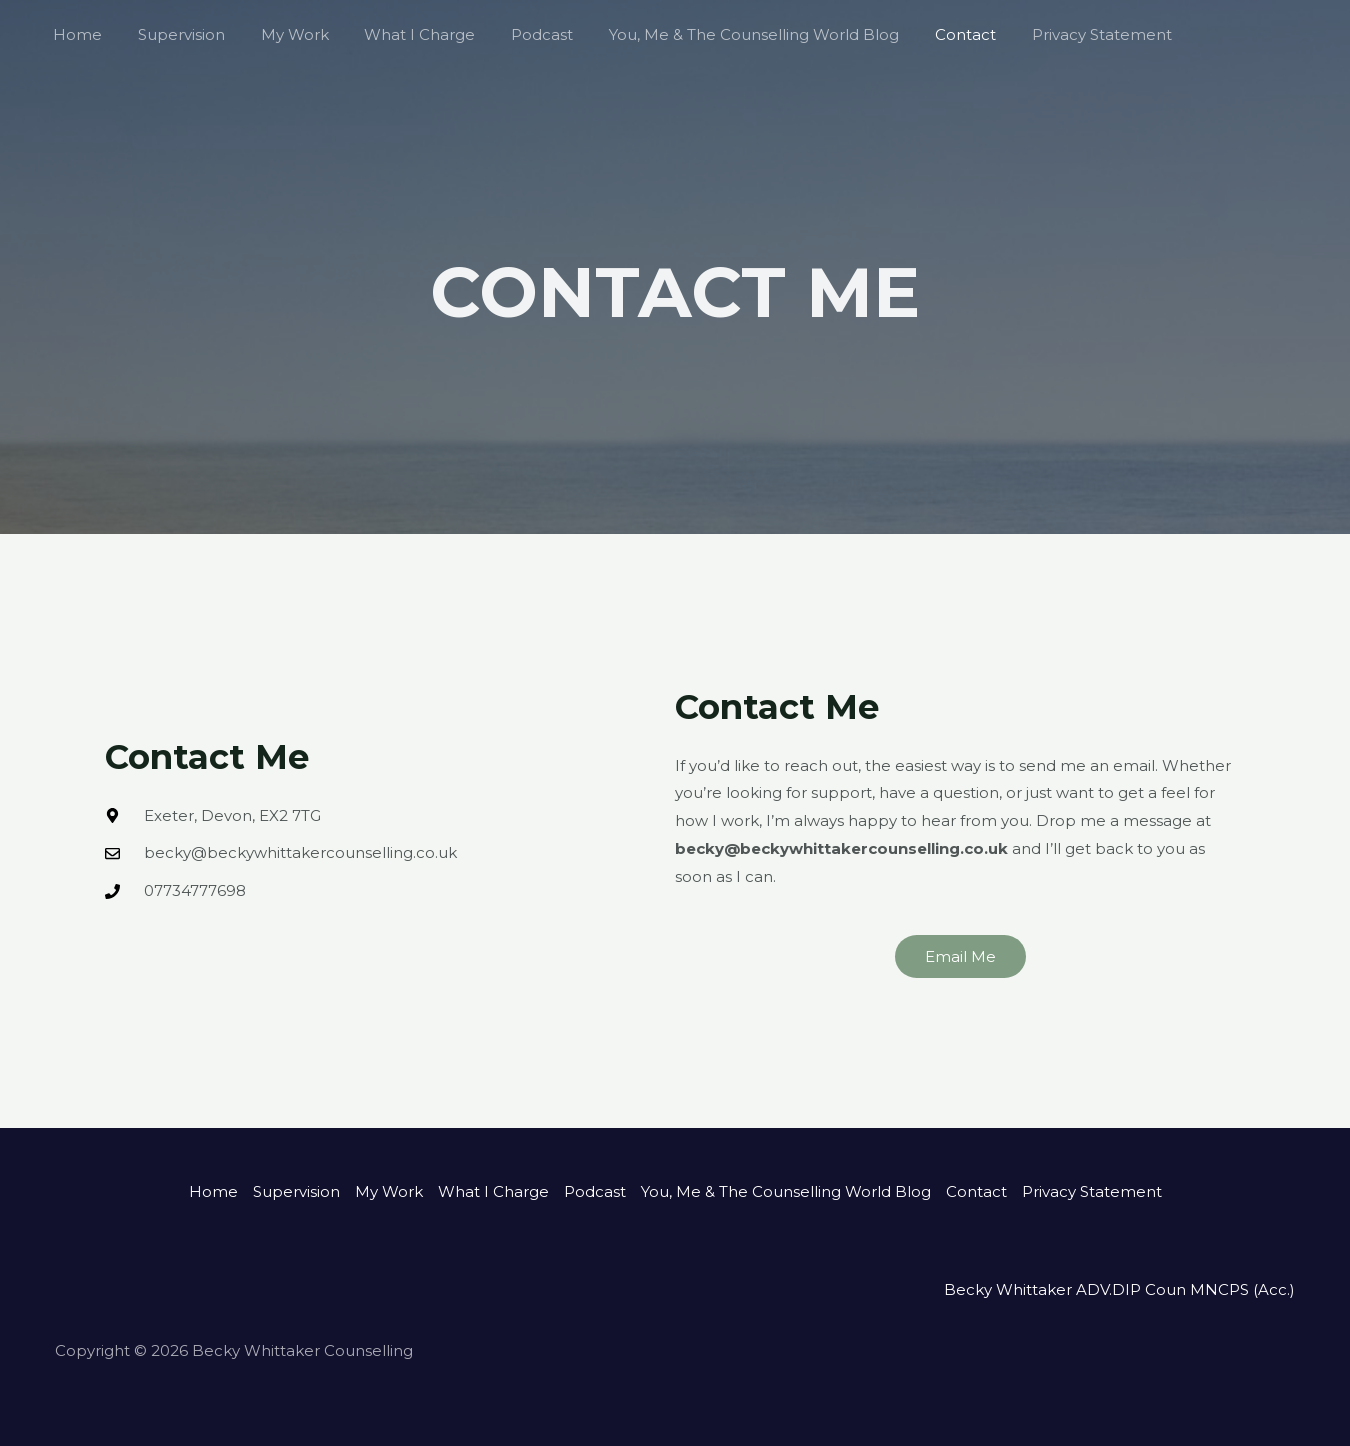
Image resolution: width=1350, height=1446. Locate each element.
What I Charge (399, 34)
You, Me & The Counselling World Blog (722, 34)
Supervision (172, 34)
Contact (927, 34)
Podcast (516, 34)
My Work (280, 34)
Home (74, 34)
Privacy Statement (1058, 34)
